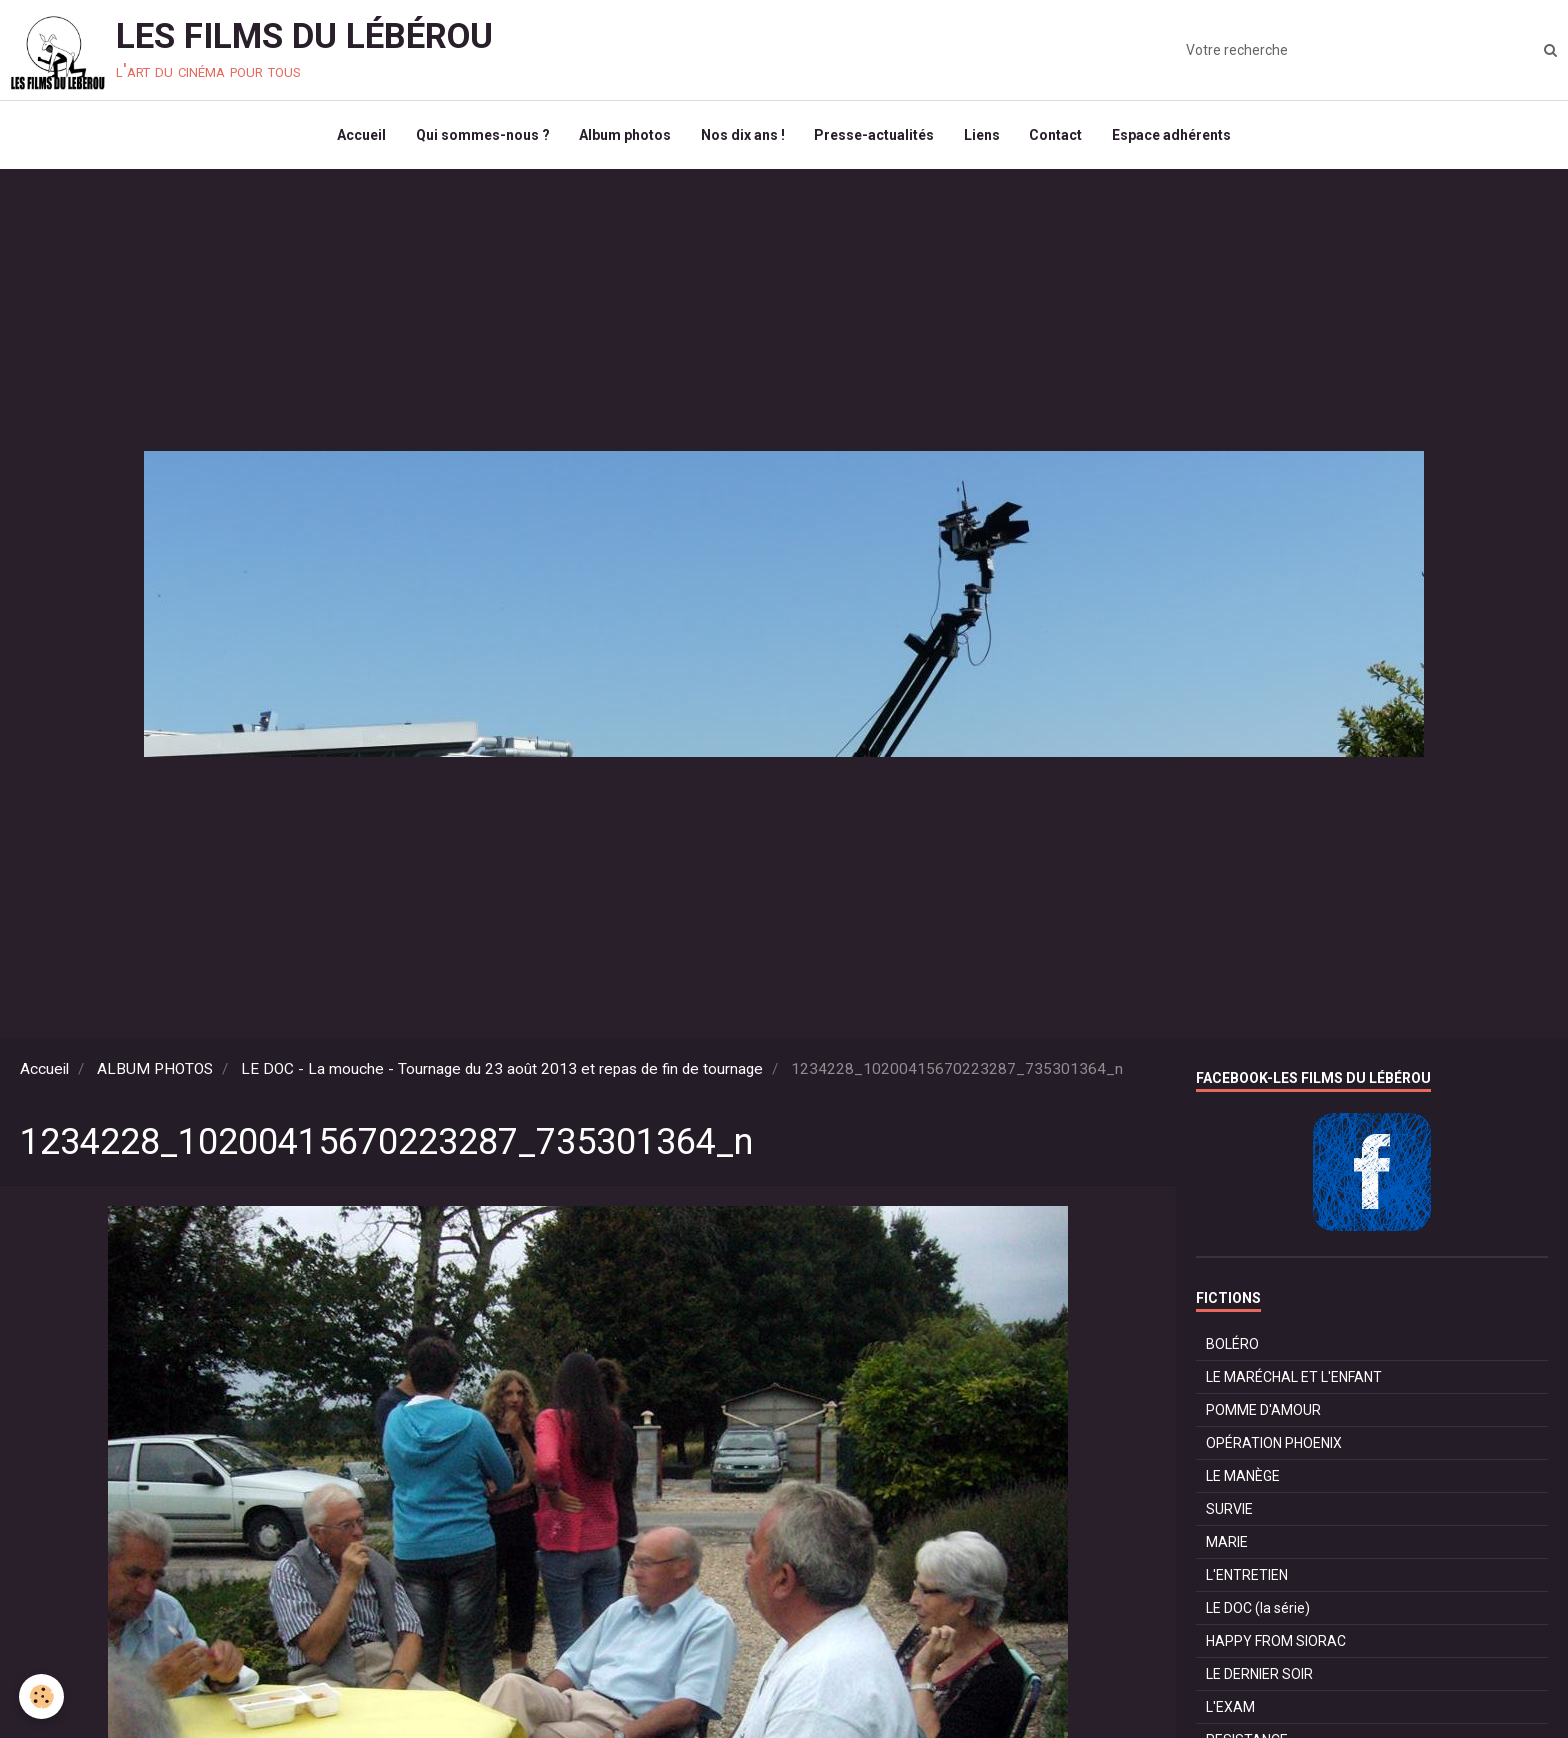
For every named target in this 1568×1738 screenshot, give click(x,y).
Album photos (625, 136)
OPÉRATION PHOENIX (1274, 1445)
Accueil (360, 136)
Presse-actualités (875, 136)
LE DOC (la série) (1258, 1610)
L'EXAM (1230, 1709)
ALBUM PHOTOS (155, 1071)
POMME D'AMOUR (1263, 1412)
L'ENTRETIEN (1247, 1577)
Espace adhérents (1173, 136)
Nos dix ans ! (743, 136)
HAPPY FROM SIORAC (1276, 1643)
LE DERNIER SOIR (1259, 1676)
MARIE (1227, 1544)
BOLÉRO (1232, 1346)
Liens (983, 136)
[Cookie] (42, 1696)
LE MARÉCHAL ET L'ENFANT (1294, 1379)
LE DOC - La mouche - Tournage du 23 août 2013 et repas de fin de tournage (502, 1071)
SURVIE (1229, 1511)
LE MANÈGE (1243, 1478)
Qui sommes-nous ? (482, 136)
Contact (1057, 136)
